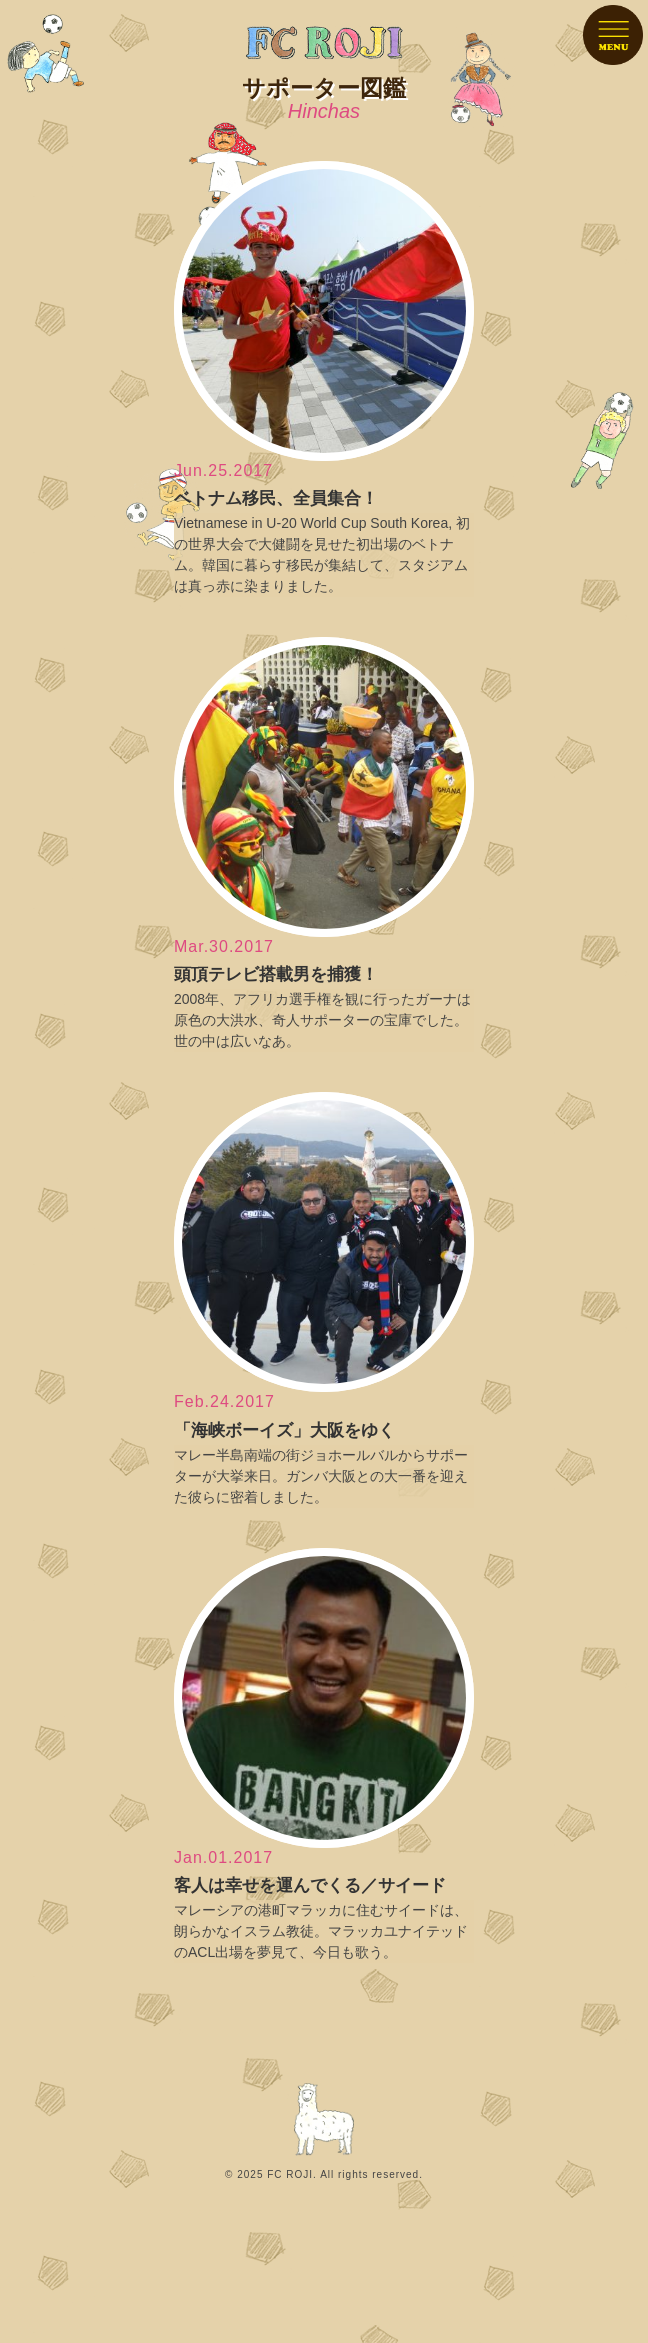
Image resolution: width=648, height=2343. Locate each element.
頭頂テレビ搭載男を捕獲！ (276, 974)
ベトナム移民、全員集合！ (276, 498)
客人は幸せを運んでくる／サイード (310, 1885)
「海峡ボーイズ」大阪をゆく (284, 1430)
